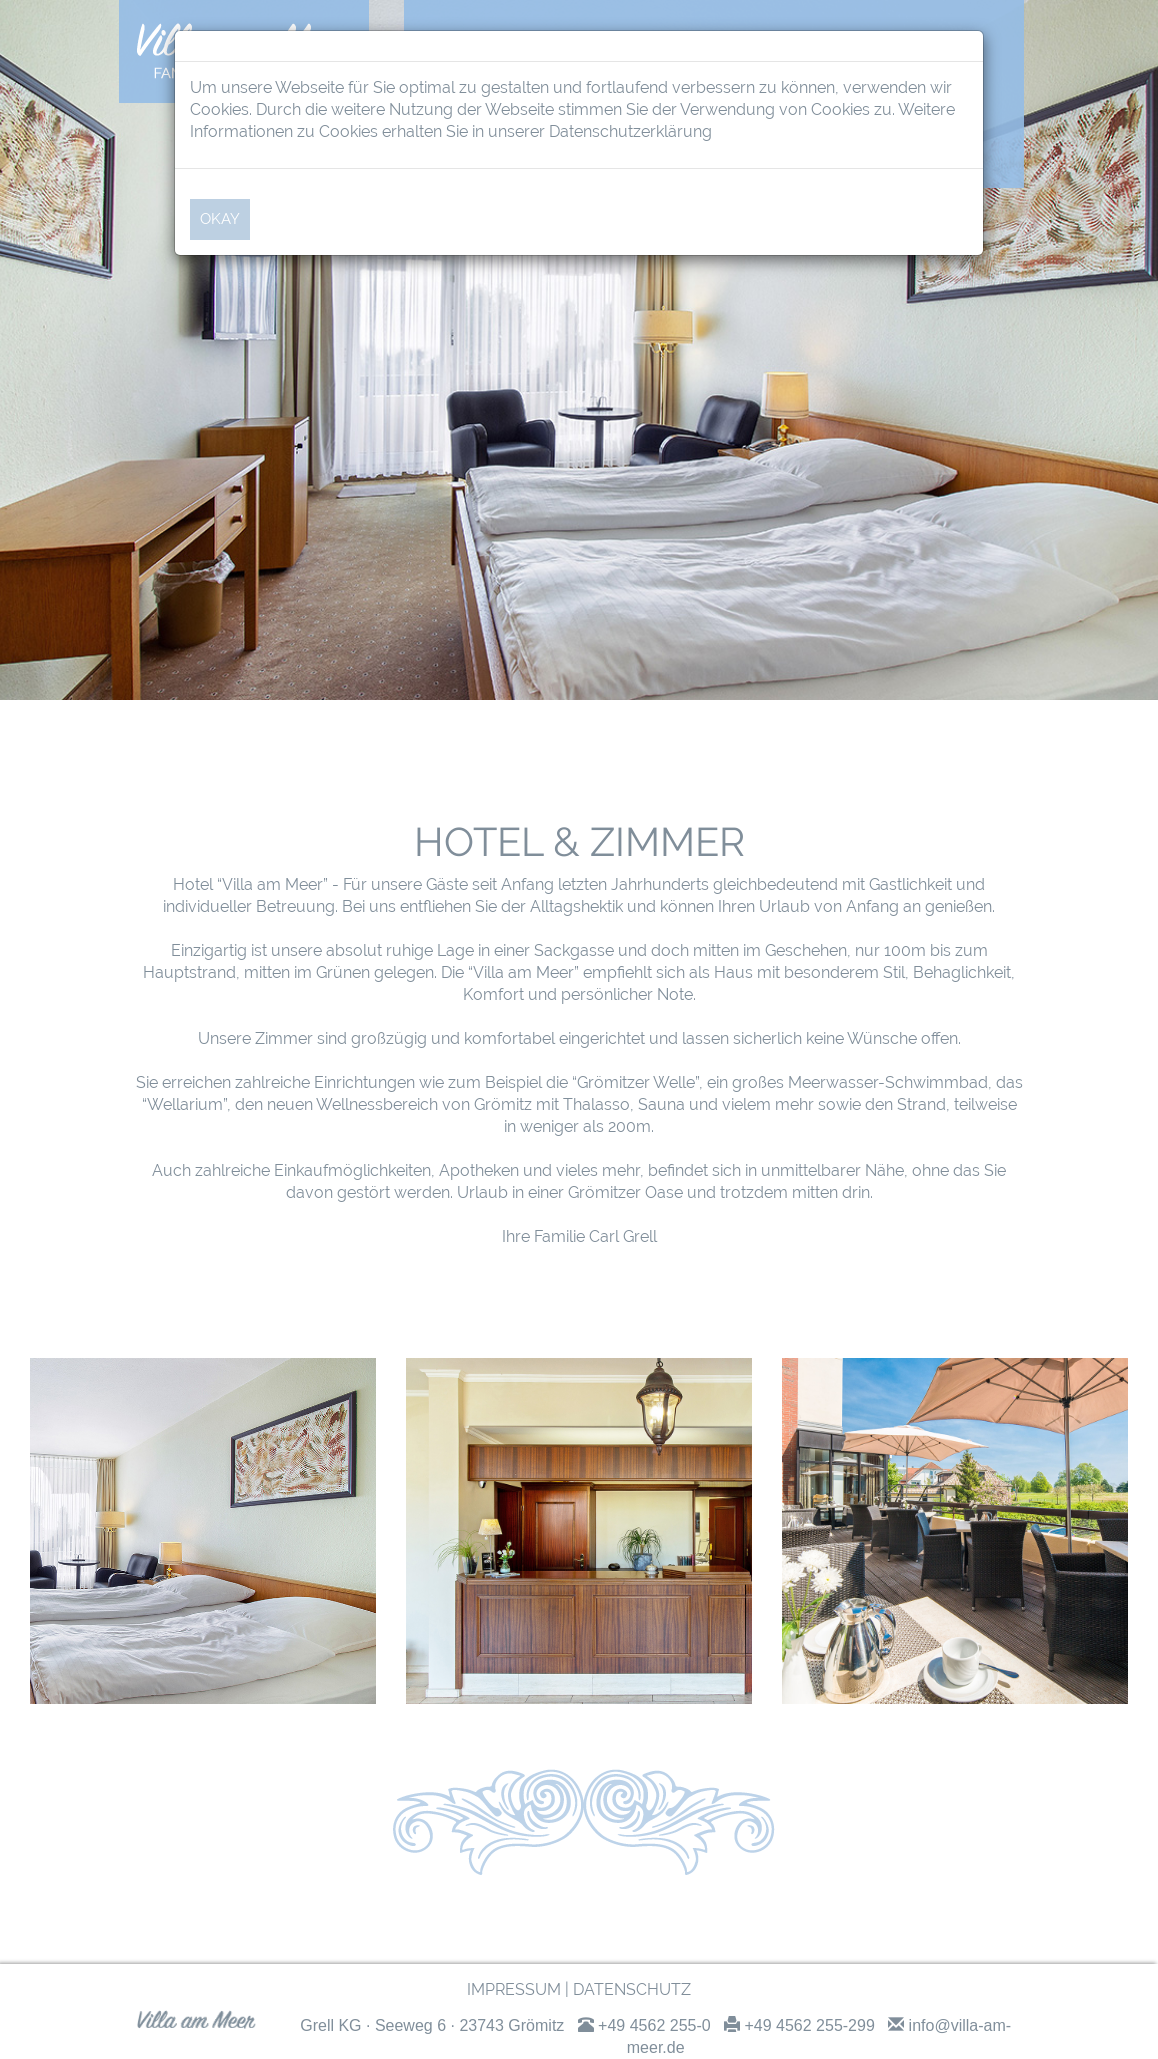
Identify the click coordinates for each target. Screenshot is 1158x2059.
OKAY (220, 219)
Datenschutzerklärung (630, 131)
